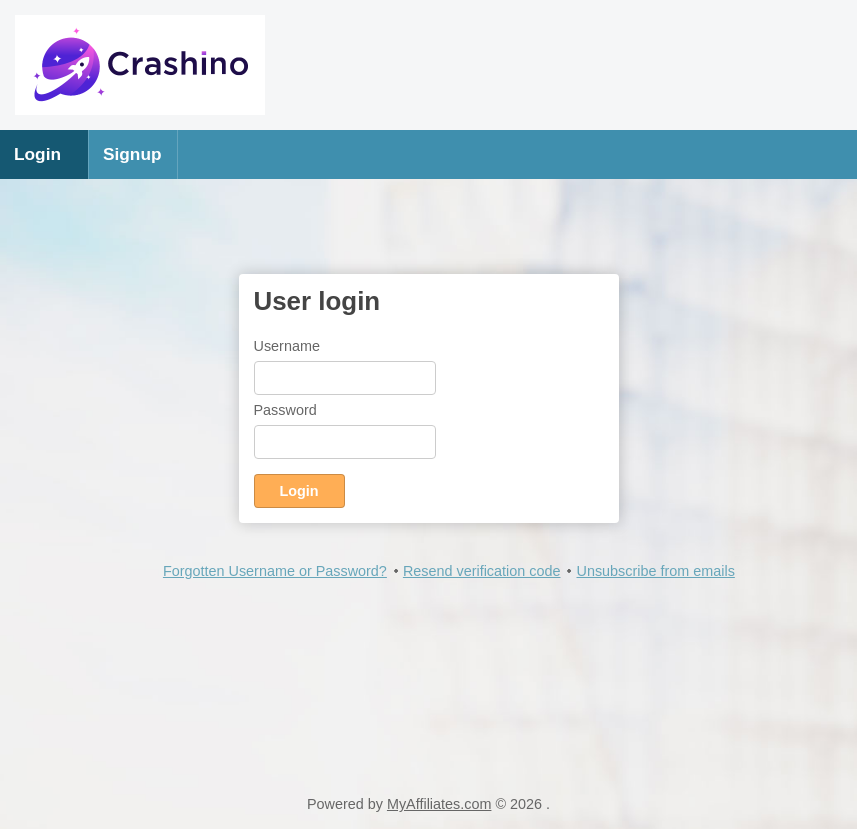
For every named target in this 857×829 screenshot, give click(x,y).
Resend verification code (482, 571)
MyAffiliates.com (439, 804)
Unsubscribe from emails (655, 571)
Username (287, 346)
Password (285, 410)
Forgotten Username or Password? (275, 571)
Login (37, 154)
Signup (132, 154)
